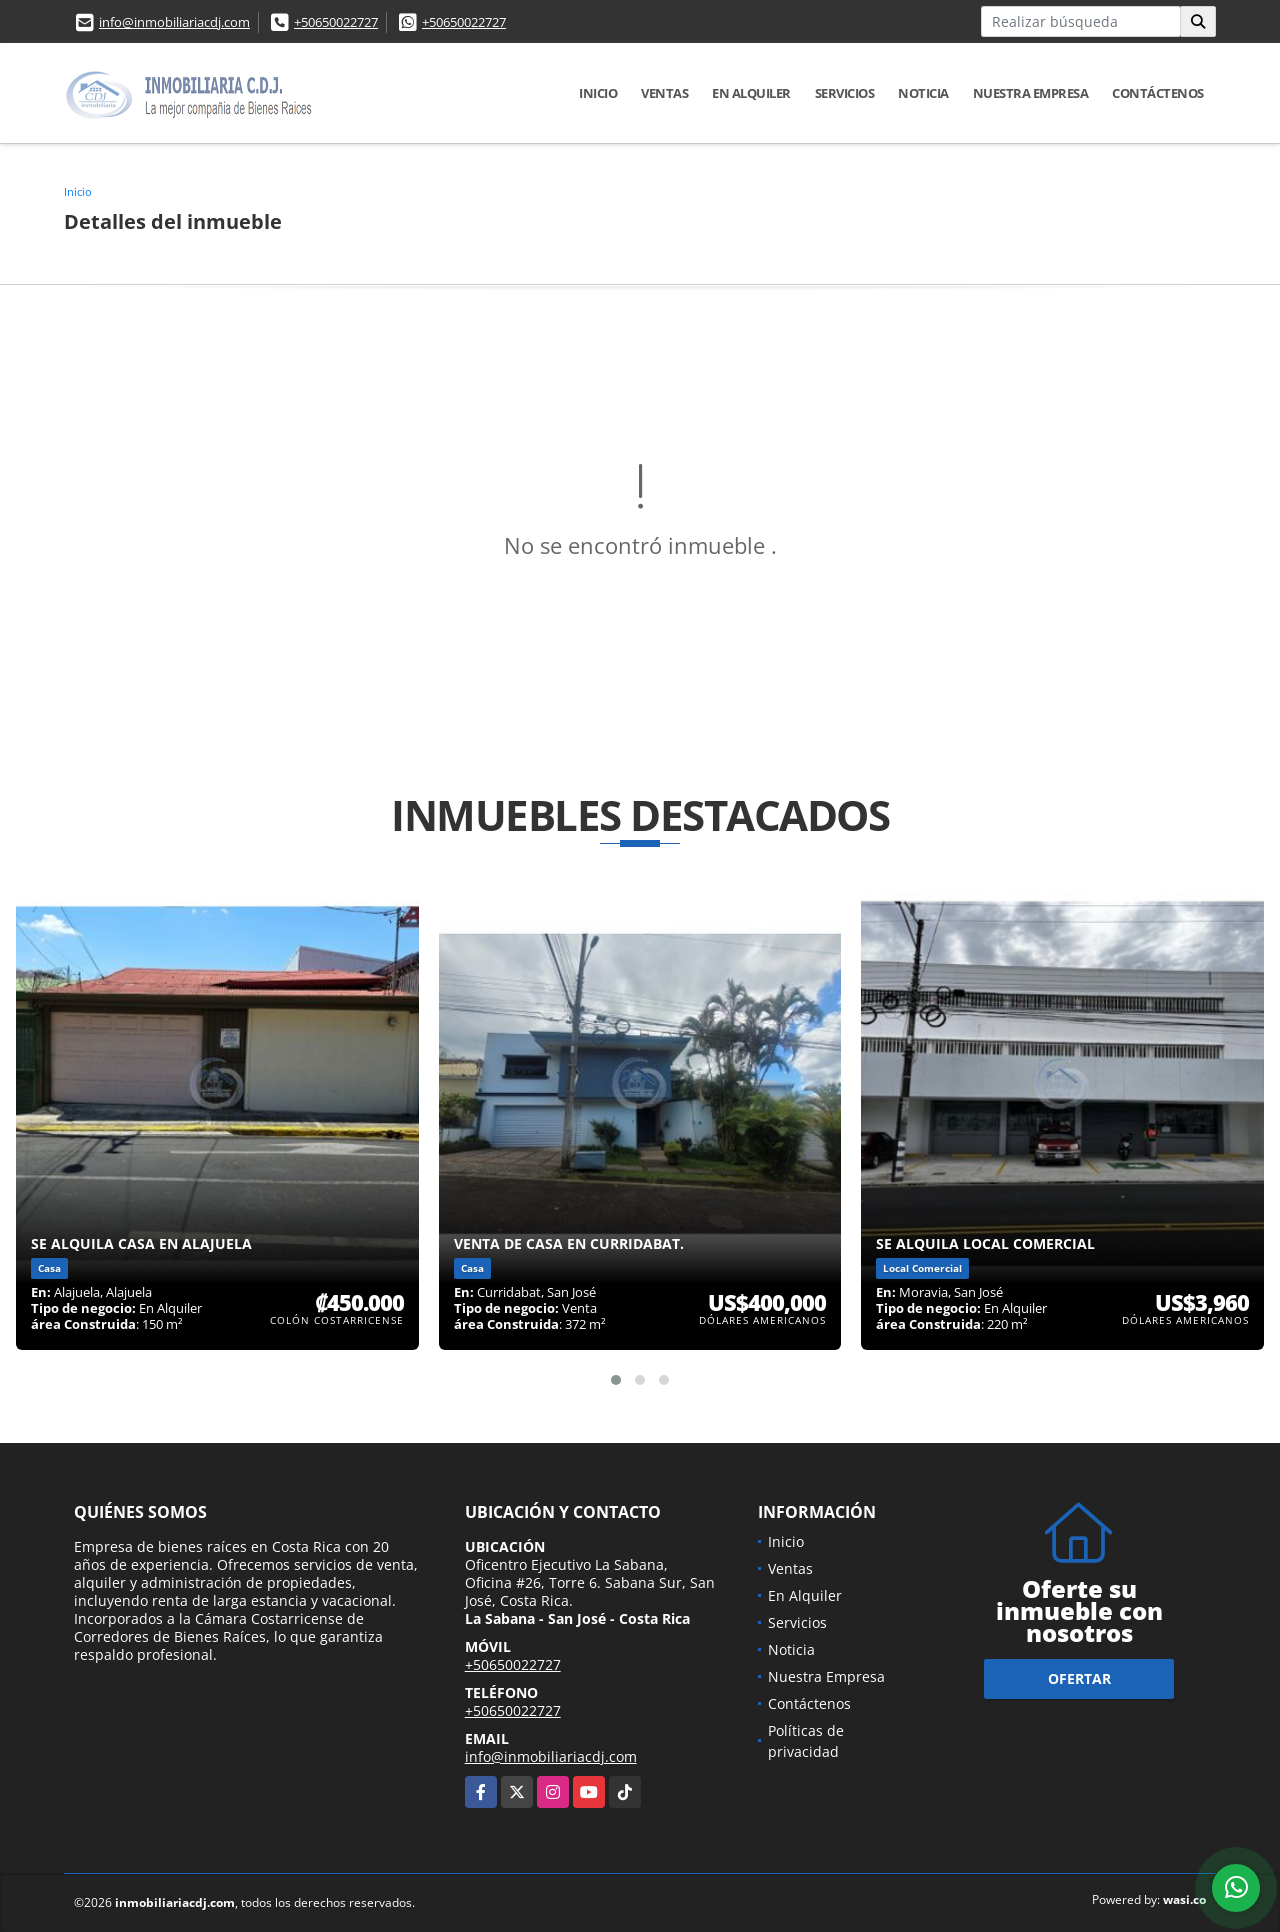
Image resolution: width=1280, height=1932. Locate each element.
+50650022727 (336, 22)
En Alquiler (751, 93)
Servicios (845, 93)
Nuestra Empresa (1031, 93)
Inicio (598, 93)
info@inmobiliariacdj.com (174, 22)
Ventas (664, 93)
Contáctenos (1158, 93)
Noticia (923, 93)
